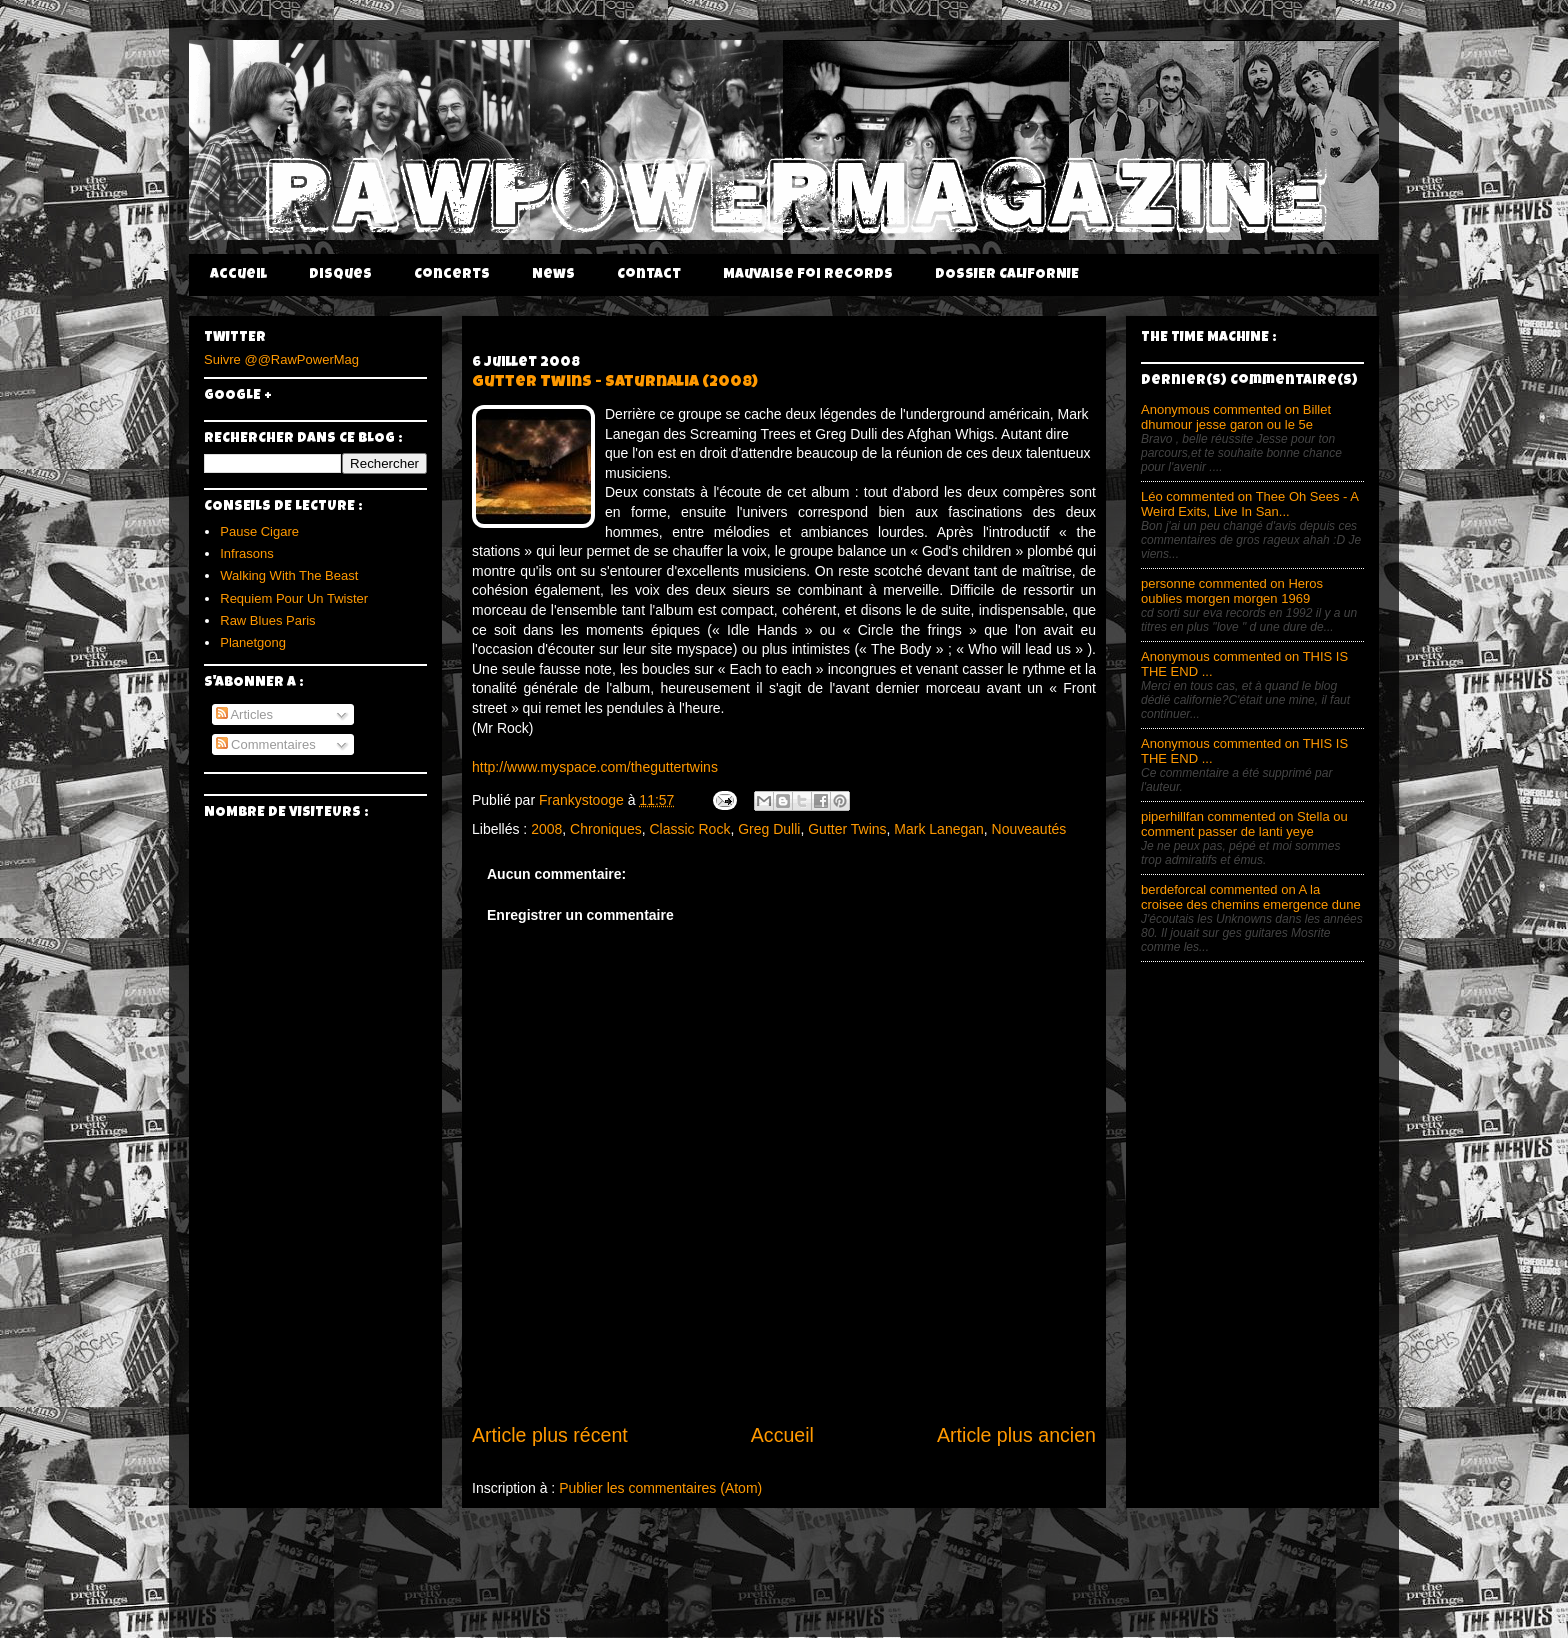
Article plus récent (550, 1435)
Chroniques (606, 829)
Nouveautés (1029, 829)
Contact (649, 275)
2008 (546, 829)
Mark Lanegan (939, 829)
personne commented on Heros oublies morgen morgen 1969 (1232, 591)
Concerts (452, 275)
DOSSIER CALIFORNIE (1007, 275)
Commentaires (266, 744)
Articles (245, 714)
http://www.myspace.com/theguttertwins (595, 767)
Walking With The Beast (289, 575)
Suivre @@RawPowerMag (281, 359)
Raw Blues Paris (267, 620)
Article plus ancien (1016, 1435)
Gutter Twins (847, 829)
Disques (340, 275)
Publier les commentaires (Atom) (660, 1488)
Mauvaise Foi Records (808, 275)
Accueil (238, 275)
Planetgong (253, 642)
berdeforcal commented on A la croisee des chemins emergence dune (1251, 897)
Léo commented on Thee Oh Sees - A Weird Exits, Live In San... (1249, 504)
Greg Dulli (769, 829)
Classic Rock (689, 829)
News (553, 275)
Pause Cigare (259, 531)
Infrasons (246, 553)
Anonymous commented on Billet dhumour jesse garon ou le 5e (1236, 417)
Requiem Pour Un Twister (294, 598)
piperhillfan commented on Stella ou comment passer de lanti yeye (1244, 824)
